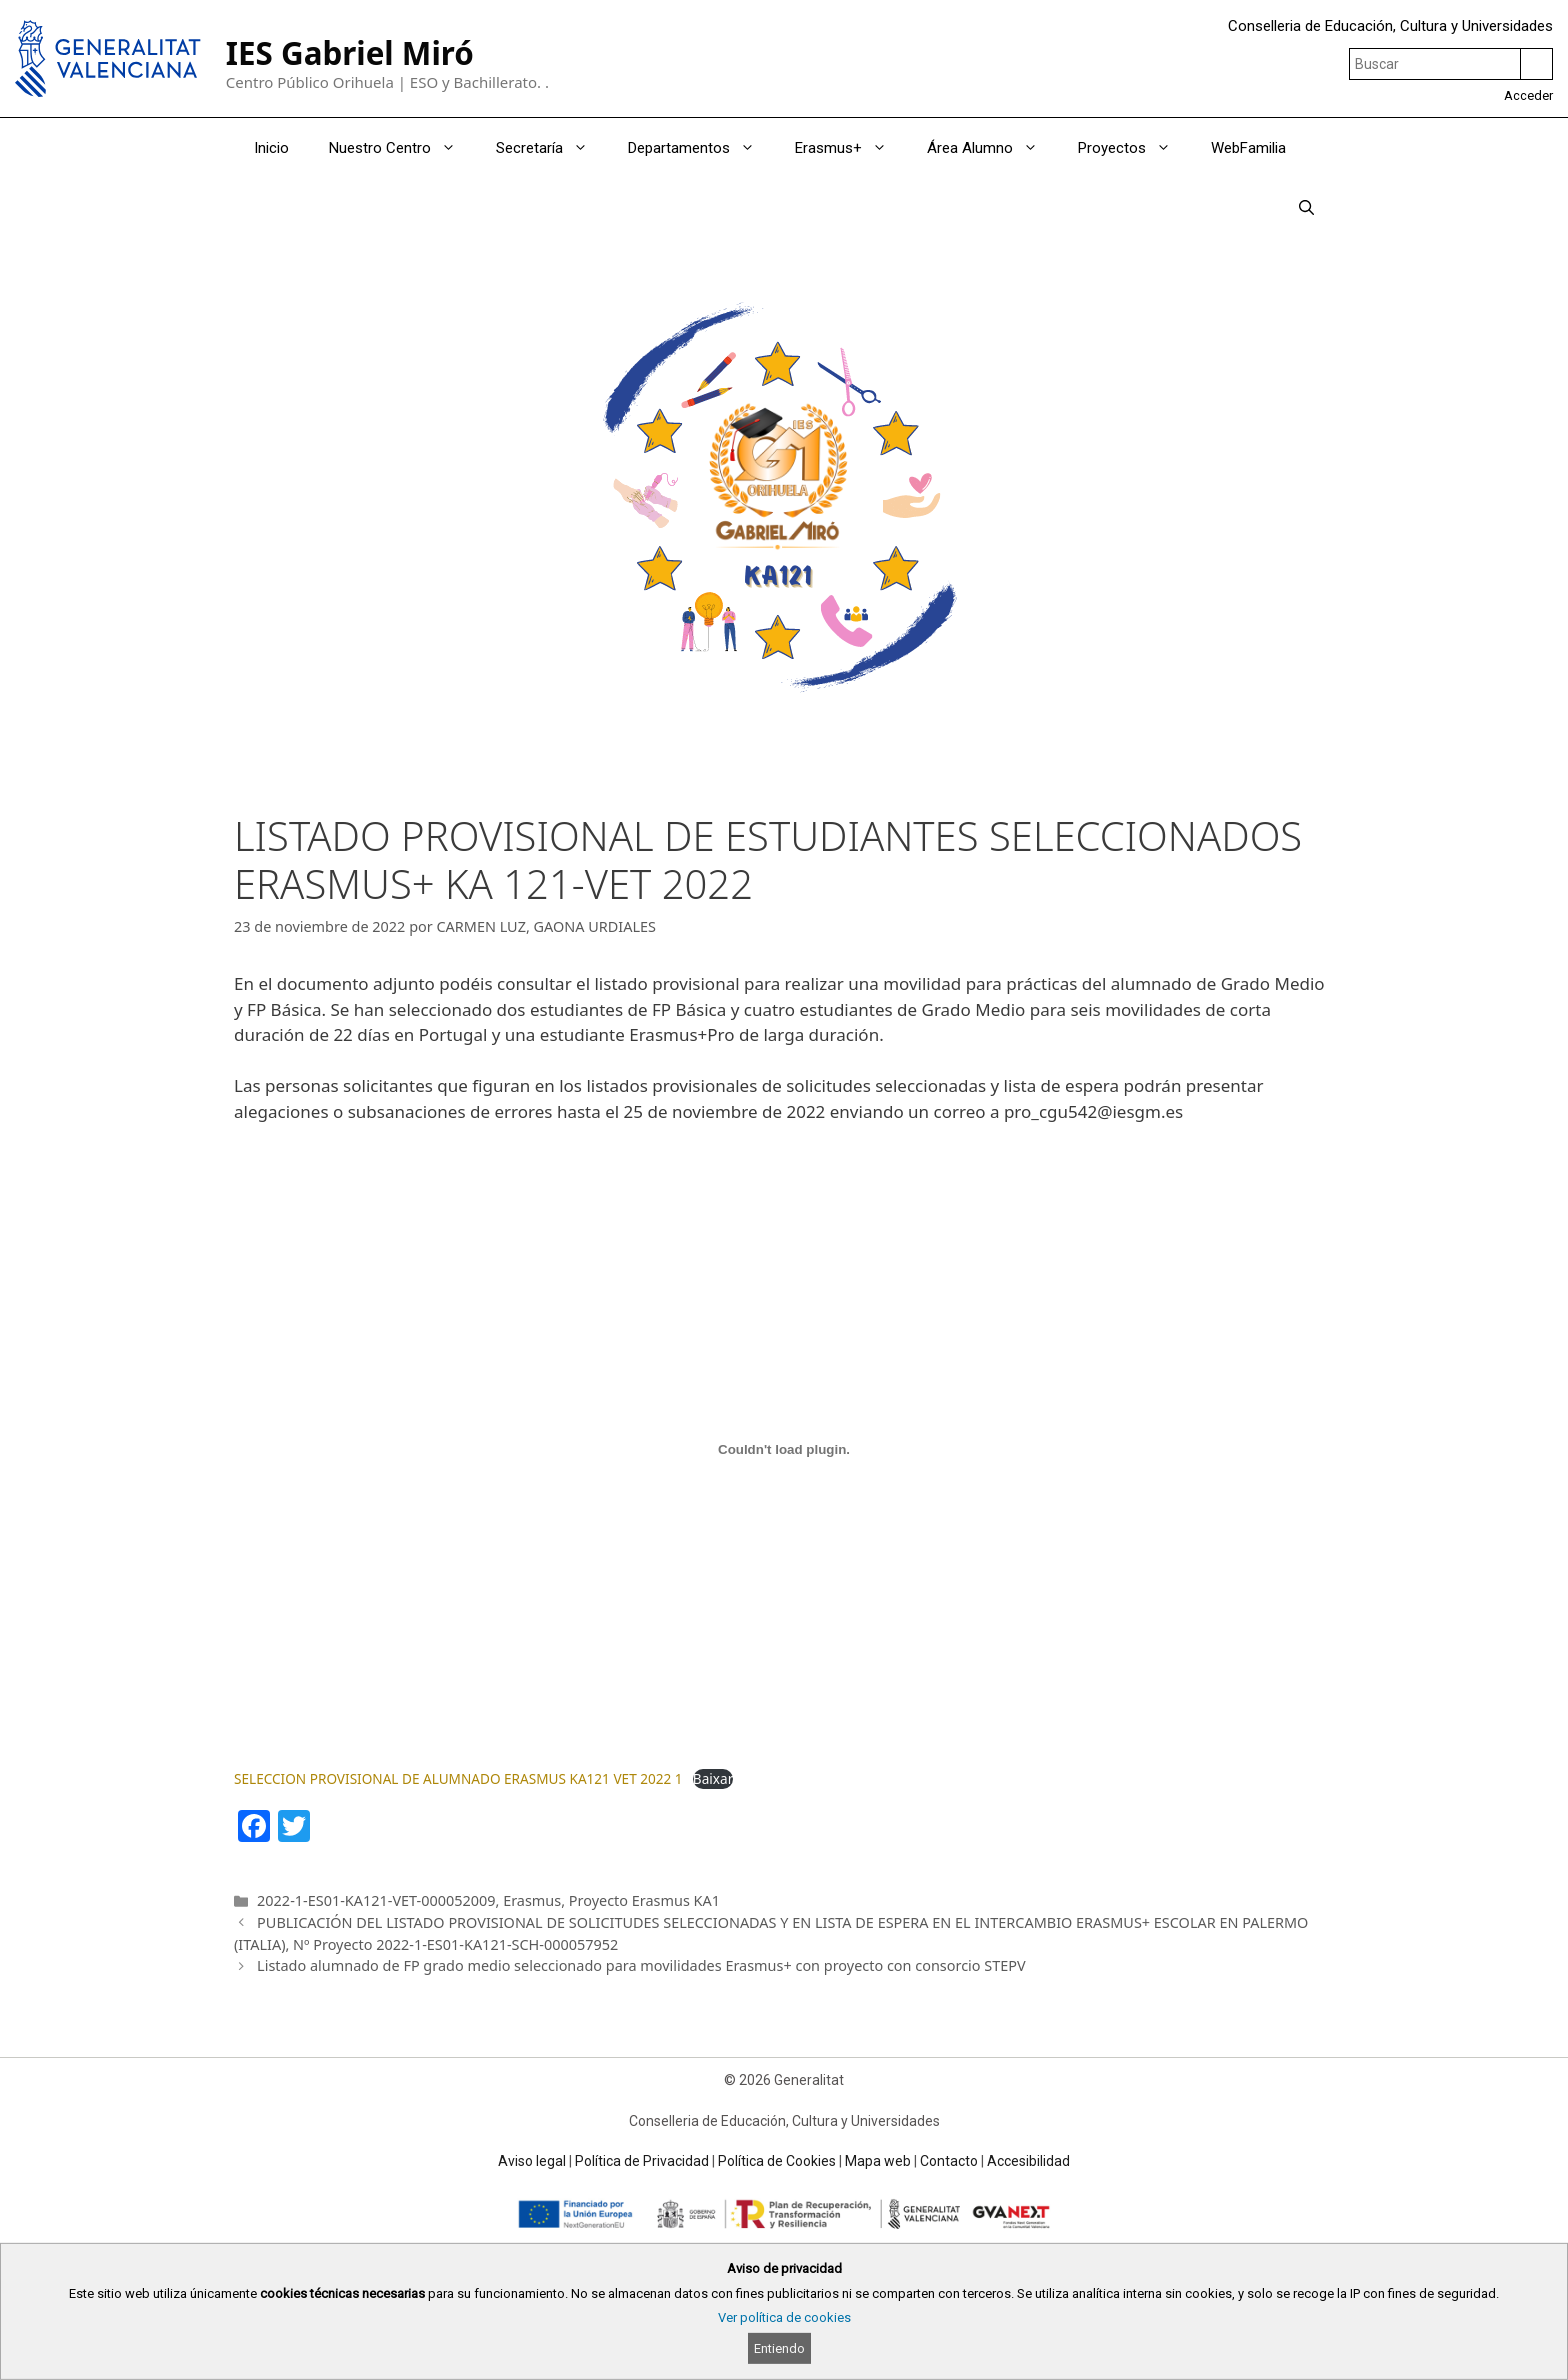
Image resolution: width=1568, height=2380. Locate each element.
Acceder (1528, 95)
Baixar (713, 1778)
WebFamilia (1248, 148)
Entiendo (779, 2348)
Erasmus (532, 1900)
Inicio (271, 148)
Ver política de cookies (784, 2317)
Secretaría (552, 148)
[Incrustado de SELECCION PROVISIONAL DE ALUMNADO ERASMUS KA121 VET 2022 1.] (784, 1450)
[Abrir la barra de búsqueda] (1306, 208)
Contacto (949, 2161)
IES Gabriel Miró (350, 52)
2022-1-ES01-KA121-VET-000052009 (376, 1900)
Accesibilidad (1028, 2161)
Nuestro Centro (402, 148)
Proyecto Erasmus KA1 (644, 1900)
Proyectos (1134, 148)
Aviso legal (532, 2161)
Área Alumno (992, 148)
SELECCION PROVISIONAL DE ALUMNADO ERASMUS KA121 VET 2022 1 (458, 1778)
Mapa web (878, 2161)
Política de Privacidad (642, 2161)
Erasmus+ (851, 148)
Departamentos (701, 148)
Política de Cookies (777, 2161)
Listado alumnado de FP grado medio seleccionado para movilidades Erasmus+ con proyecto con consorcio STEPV (641, 1965)
